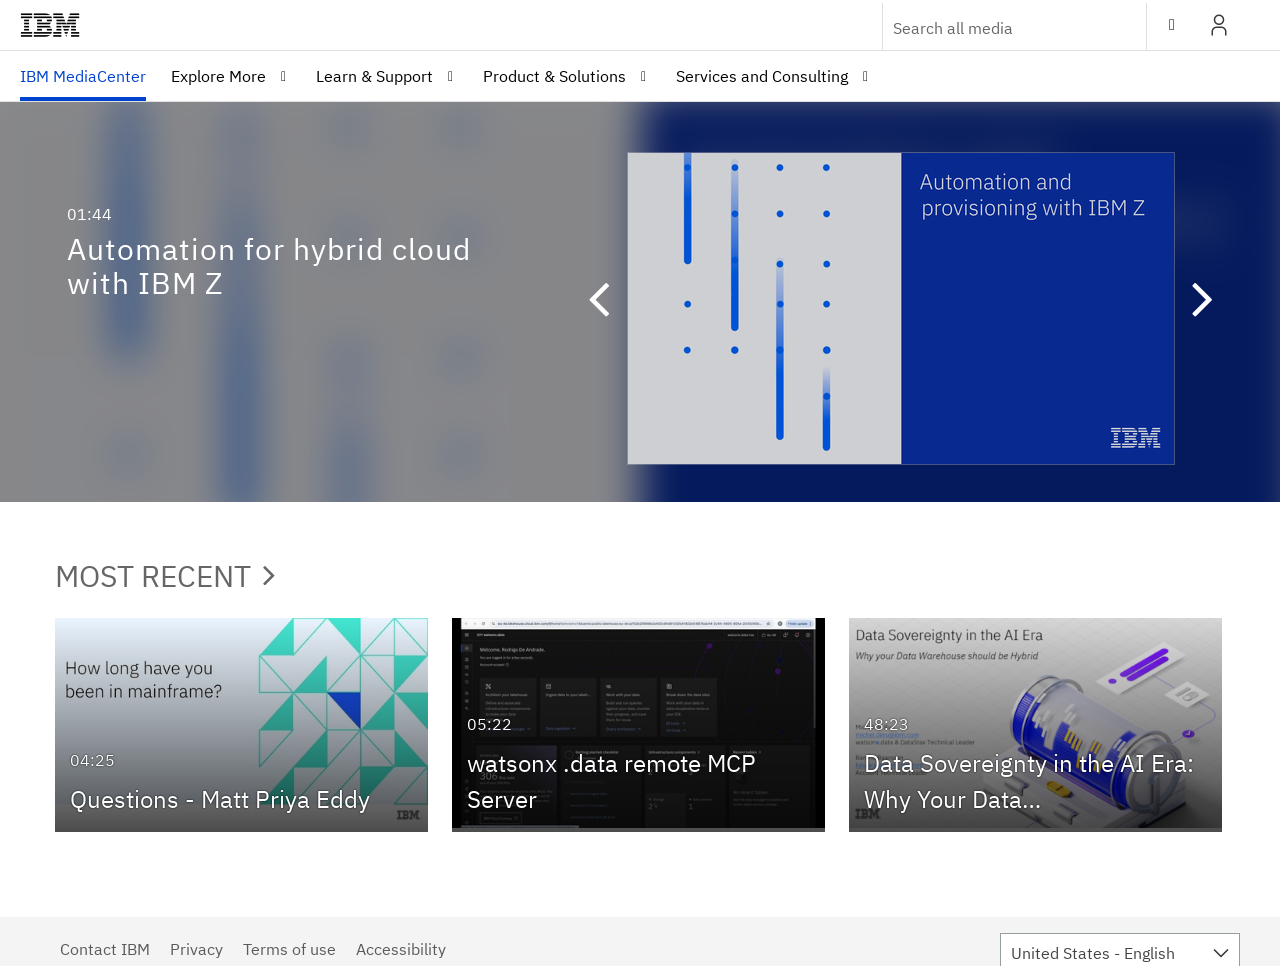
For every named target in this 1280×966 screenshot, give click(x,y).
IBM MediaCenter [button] (83, 76)
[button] (608, 302)
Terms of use (289, 949)
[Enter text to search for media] (993, 28)
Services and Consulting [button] (762, 76)
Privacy (196, 949)
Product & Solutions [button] (554, 76)
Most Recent (165, 575)
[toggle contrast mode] (1172, 25)
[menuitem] (83, 76)
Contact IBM (105, 949)
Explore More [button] (218, 76)
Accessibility (401, 949)
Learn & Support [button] (374, 76)
